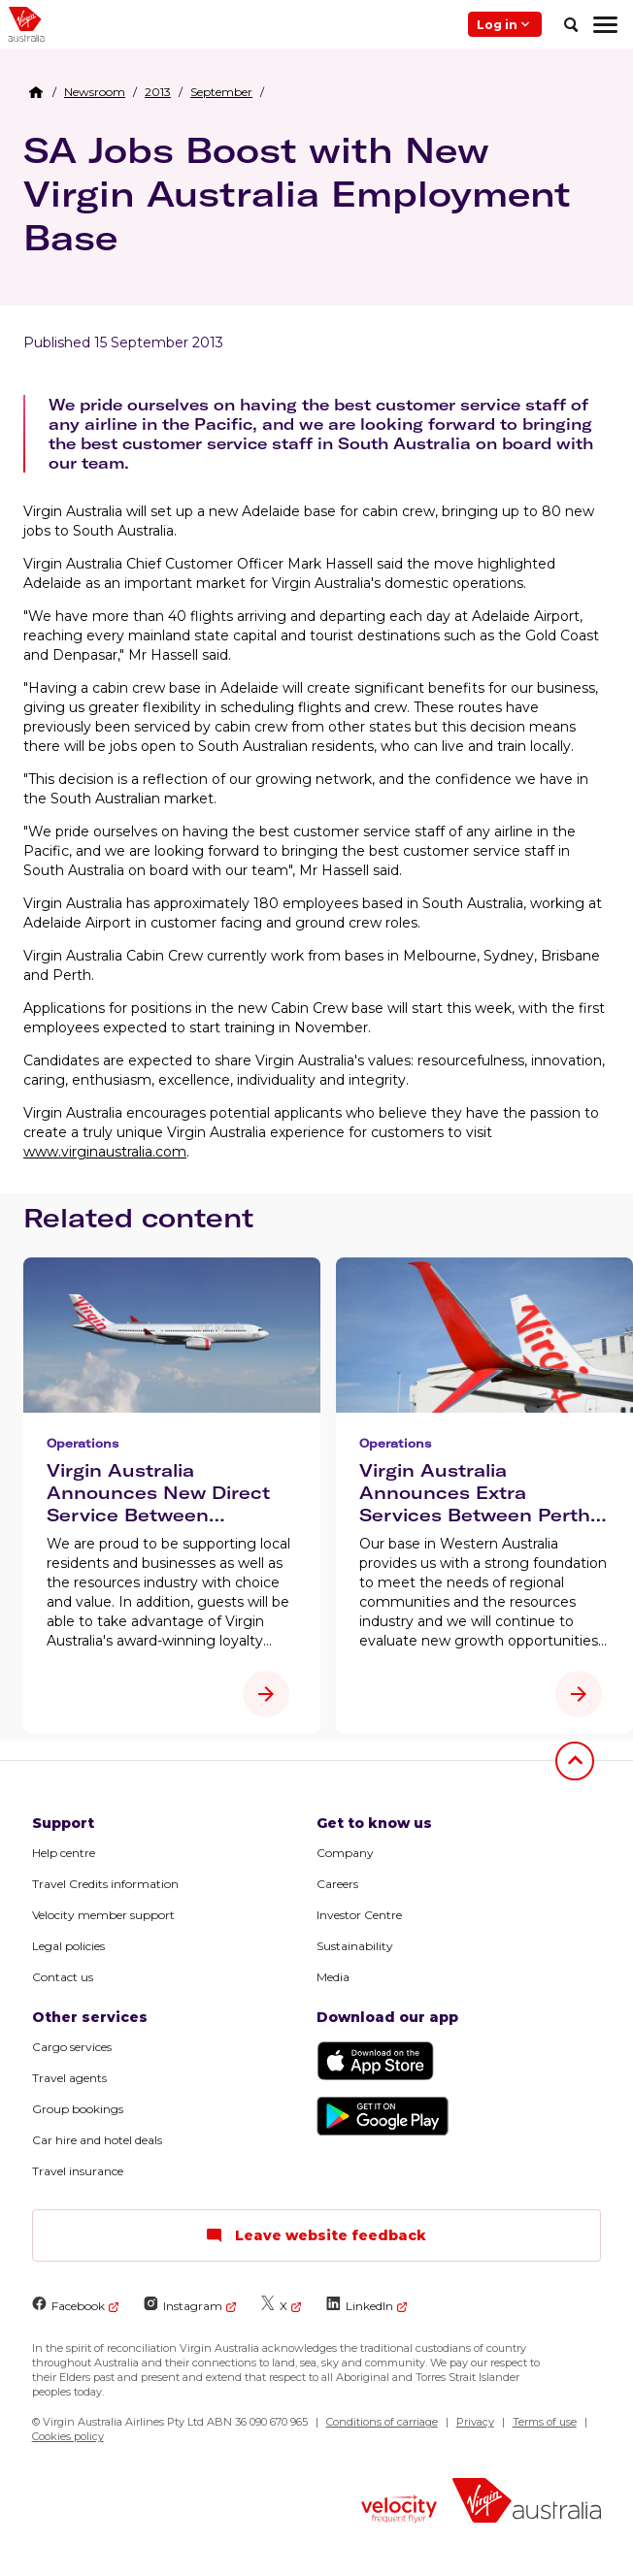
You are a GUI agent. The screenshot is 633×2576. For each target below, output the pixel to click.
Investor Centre (359, 1915)
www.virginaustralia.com (104, 1151)
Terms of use (545, 2422)
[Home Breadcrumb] (36, 92)
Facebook (68, 2305)
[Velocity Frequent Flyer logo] (399, 2510)
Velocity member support (103, 1915)
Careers (337, 1883)
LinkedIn (359, 2305)
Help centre (63, 1852)
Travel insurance (77, 2171)
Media (333, 1977)
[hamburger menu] (605, 24)
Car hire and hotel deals (97, 2140)
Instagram (183, 2305)
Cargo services (72, 2046)
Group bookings (77, 2109)
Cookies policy (68, 2436)
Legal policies (68, 1946)
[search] (570, 24)
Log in (505, 24)
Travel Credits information (105, 1883)
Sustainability (354, 1946)
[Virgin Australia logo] (527, 2502)
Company (345, 1852)
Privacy (475, 2422)
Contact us (62, 1977)
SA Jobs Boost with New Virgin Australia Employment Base (297, 193)
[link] (94, 92)
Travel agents (69, 2078)
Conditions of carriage (382, 2422)
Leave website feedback (316, 2235)
